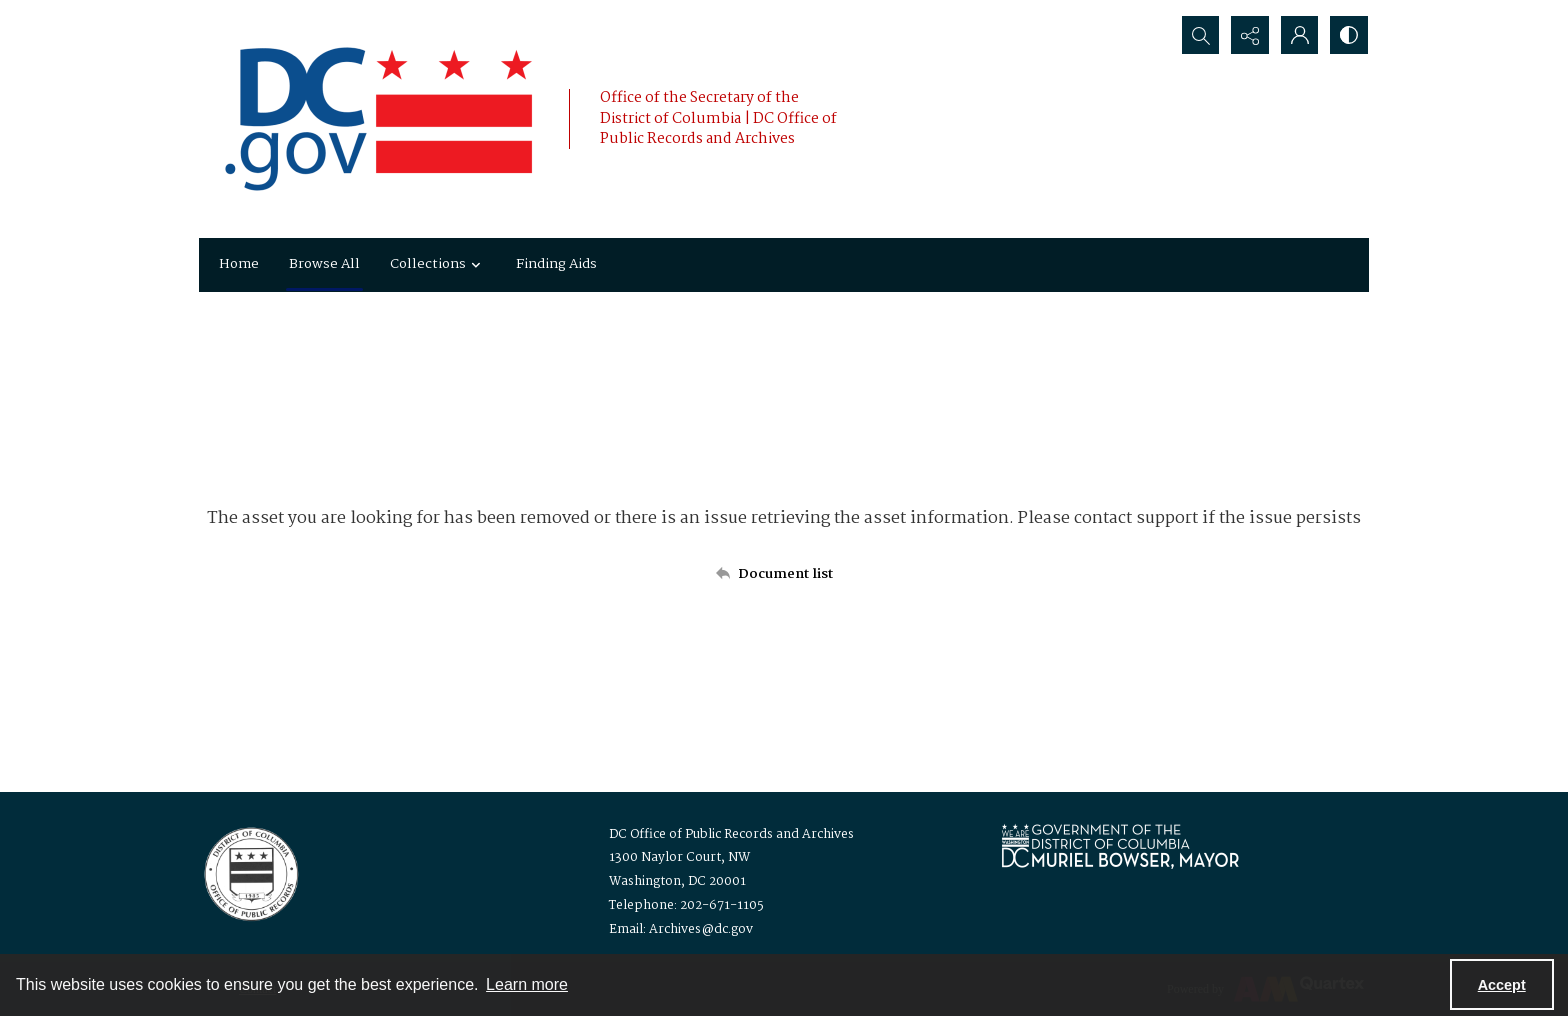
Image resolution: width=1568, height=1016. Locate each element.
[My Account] (1299, 35)
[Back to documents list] (784, 574)
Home (239, 264)
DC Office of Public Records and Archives (731, 834)
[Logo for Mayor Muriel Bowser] (1120, 845)
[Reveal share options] (1249, 35)
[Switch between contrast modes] (1349, 35)
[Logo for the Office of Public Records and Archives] (249, 872)
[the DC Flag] (379, 119)
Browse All (324, 264)
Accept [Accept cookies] (1502, 985)
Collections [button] (438, 264)
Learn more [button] (527, 984)
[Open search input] (1199, 35)
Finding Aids (556, 264)
